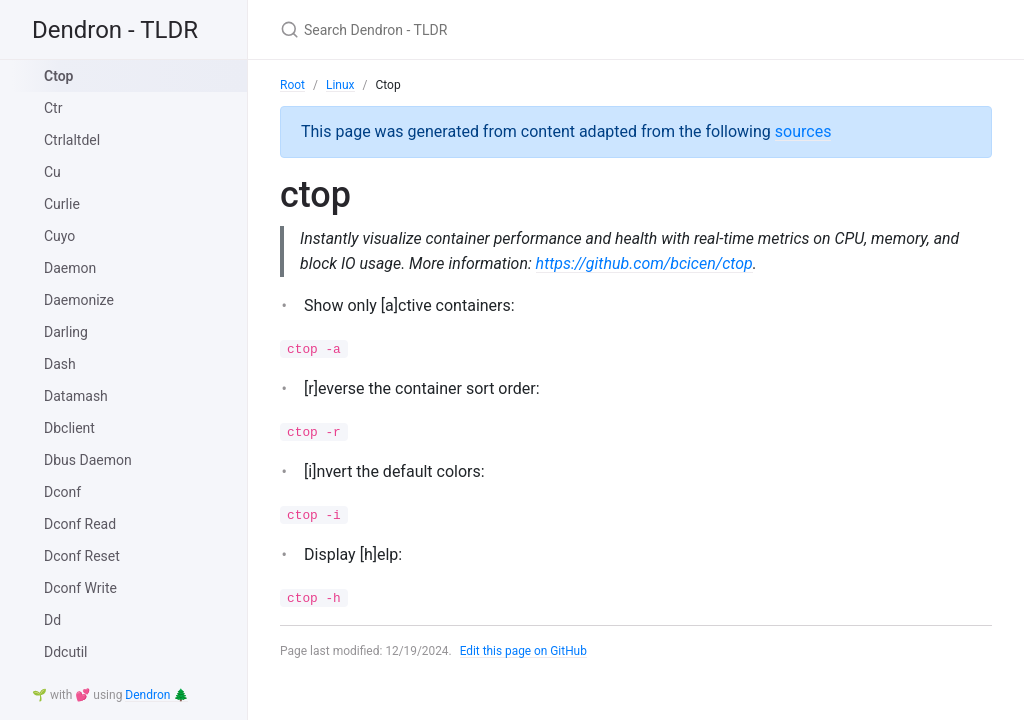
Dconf (62, 492)
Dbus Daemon (88, 460)
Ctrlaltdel (72, 140)
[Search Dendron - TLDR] (516, 29)
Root (292, 85)
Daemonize (79, 300)
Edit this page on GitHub (524, 652)
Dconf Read (80, 524)
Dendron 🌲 (156, 695)
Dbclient (69, 428)
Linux (340, 85)
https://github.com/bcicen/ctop (646, 263)
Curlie (62, 204)
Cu (52, 172)
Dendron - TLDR (115, 30)
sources (803, 131)
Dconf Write (80, 588)
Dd (52, 620)
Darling (66, 332)
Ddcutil (66, 652)
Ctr (53, 108)
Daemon (70, 268)
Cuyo (59, 236)
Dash (60, 364)
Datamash (76, 396)
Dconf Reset (82, 556)
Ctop (58, 76)
